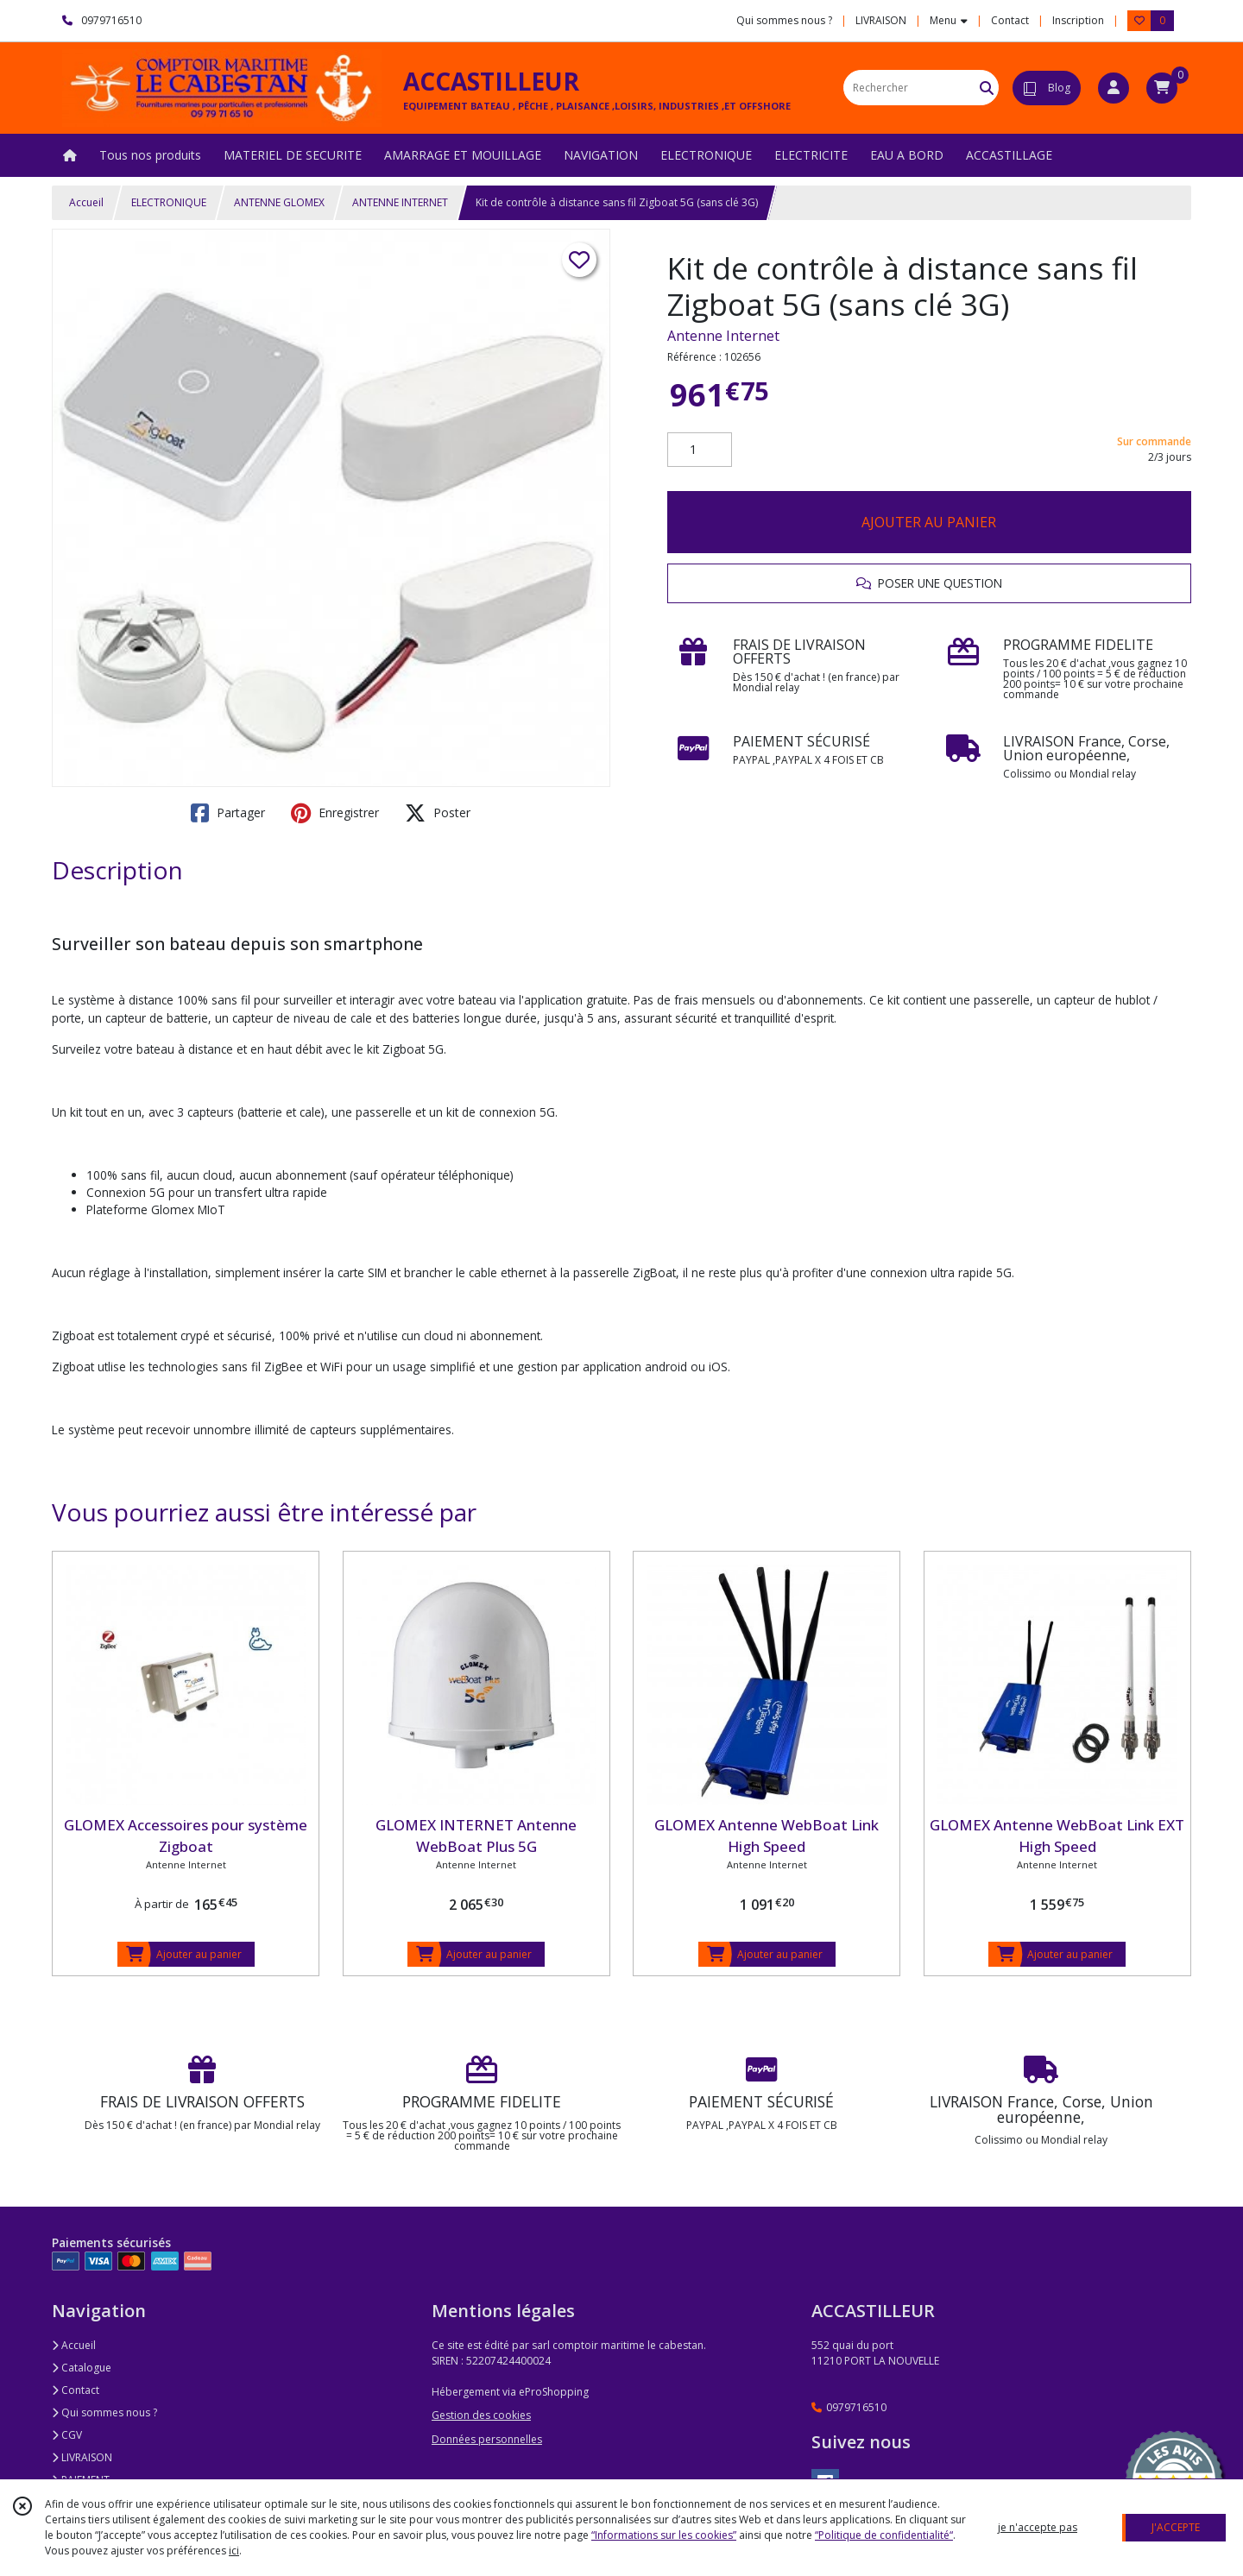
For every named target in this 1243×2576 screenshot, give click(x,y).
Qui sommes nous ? (104, 2412)
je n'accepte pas (1037, 2527)
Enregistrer (335, 813)
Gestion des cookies (481, 2415)
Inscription (1078, 20)
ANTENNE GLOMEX (279, 202)
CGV (67, 2435)
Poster (437, 813)
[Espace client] (1114, 88)
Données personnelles (487, 2439)
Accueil (86, 202)
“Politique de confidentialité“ (884, 2535)
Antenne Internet (723, 335)
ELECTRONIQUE (168, 202)
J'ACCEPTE (1176, 2527)
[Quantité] (699, 449)
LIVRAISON (82, 2457)
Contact (1010, 20)
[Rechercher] (986, 87)
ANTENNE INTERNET (400, 202)
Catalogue (81, 2367)
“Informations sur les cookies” (663, 2535)
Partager (228, 813)
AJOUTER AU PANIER (928, 522)
